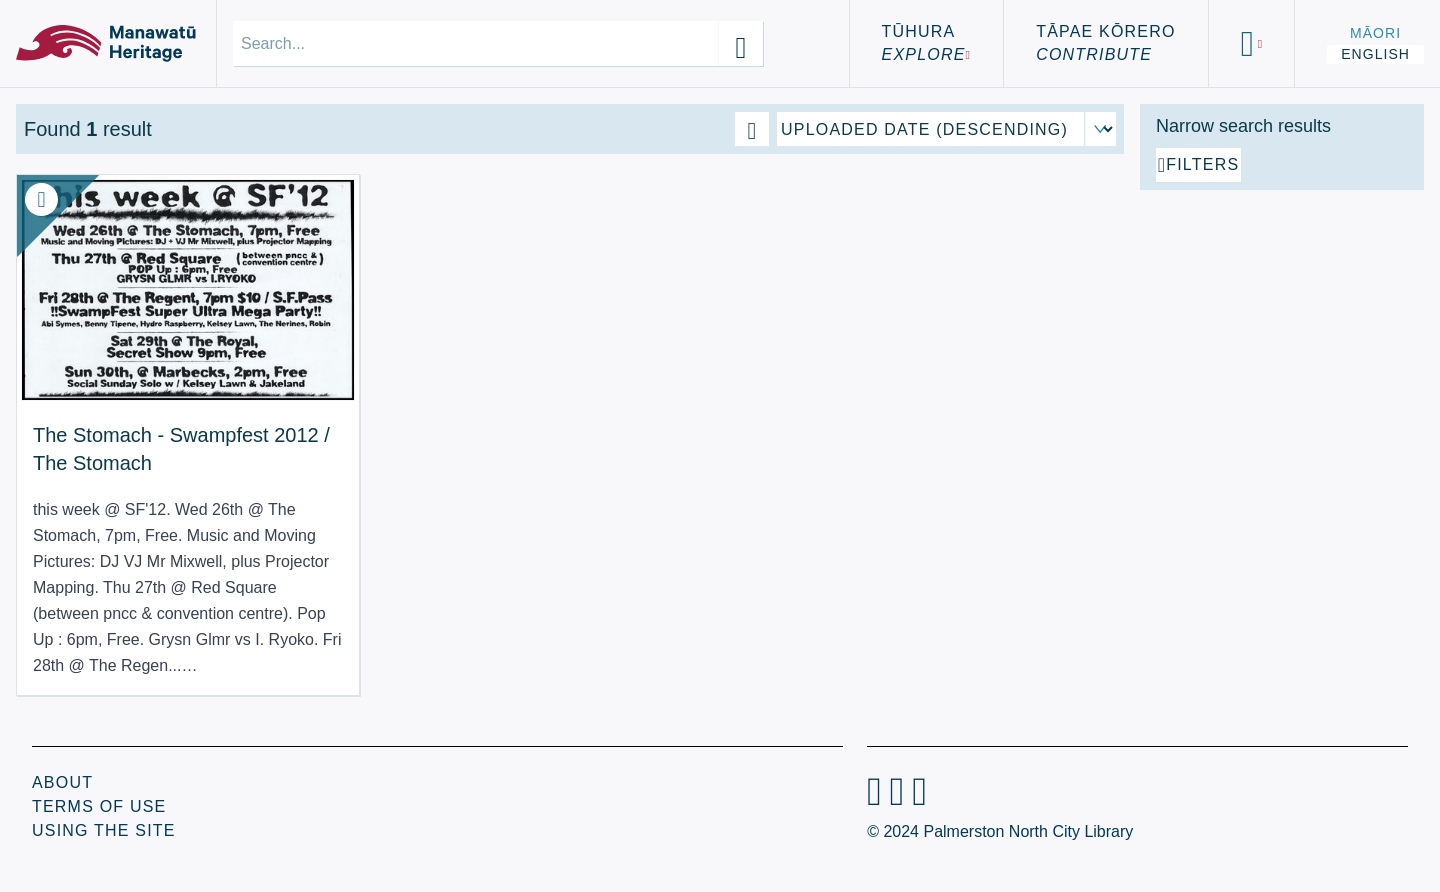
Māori (1375, 33)
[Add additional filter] (1282, 392)
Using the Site (104, 830)
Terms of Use (99, 806)
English (1375, 54)
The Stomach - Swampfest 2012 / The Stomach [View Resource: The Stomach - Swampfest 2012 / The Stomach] (133, 413)
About (62, 782)
